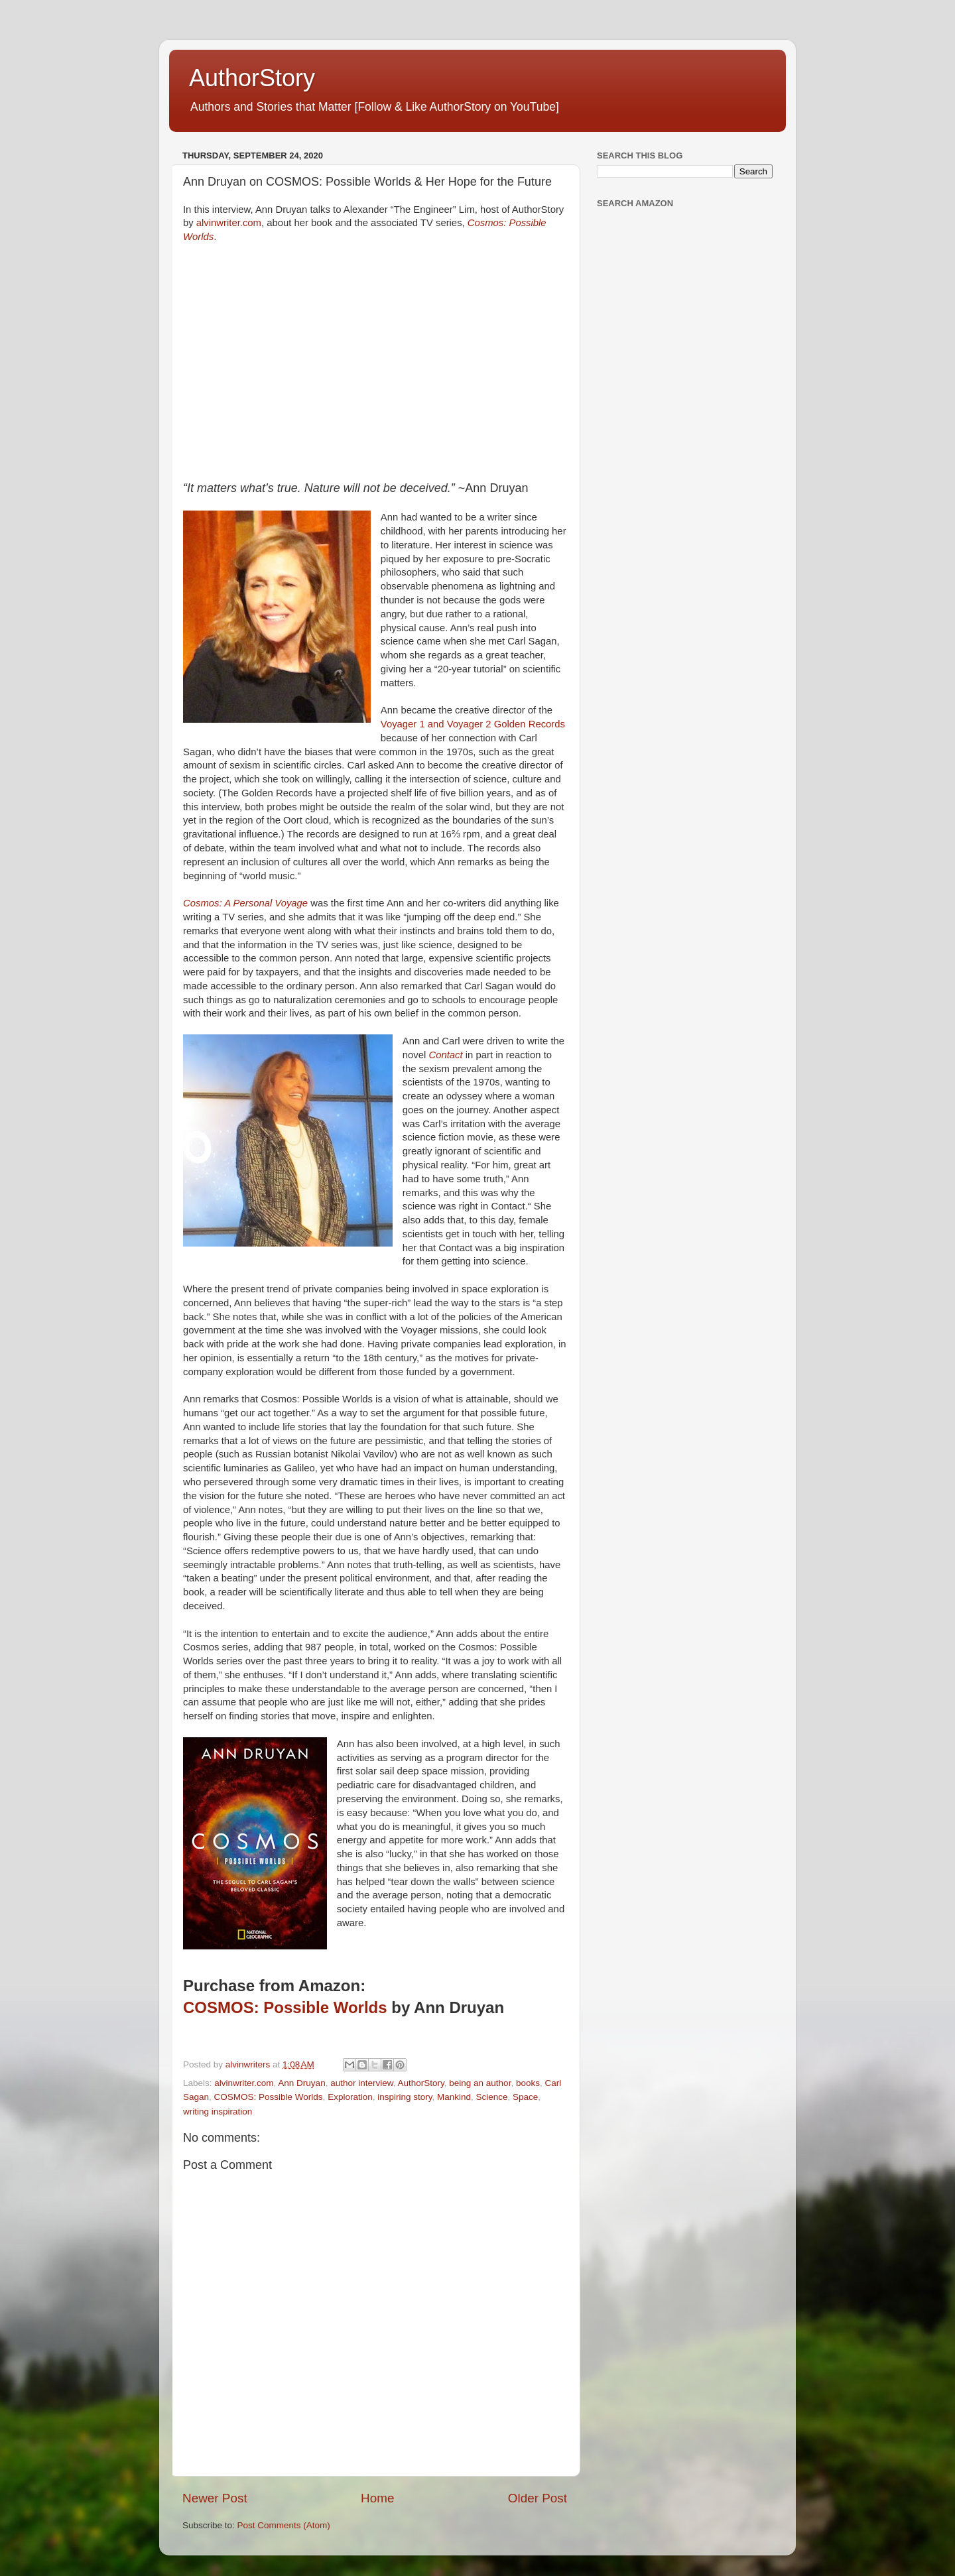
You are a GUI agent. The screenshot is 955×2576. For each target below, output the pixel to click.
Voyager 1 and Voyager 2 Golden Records (473, 724)
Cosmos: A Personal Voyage (245, 903)
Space (525, 2097)
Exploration (350, 2097)
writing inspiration (217, 2111)
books (528, 2083)
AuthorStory (252, 78)
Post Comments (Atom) (283, 2525)
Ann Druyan (301, 2083)
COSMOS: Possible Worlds (285, 2007)
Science (492, 2097)
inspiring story (404, 2097)
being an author (480, 2083)
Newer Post (214, 2498)
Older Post (537, 2498)
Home (377, 2498)
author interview (361, 2083)
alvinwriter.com (228, 222)
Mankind (454, 2097)
